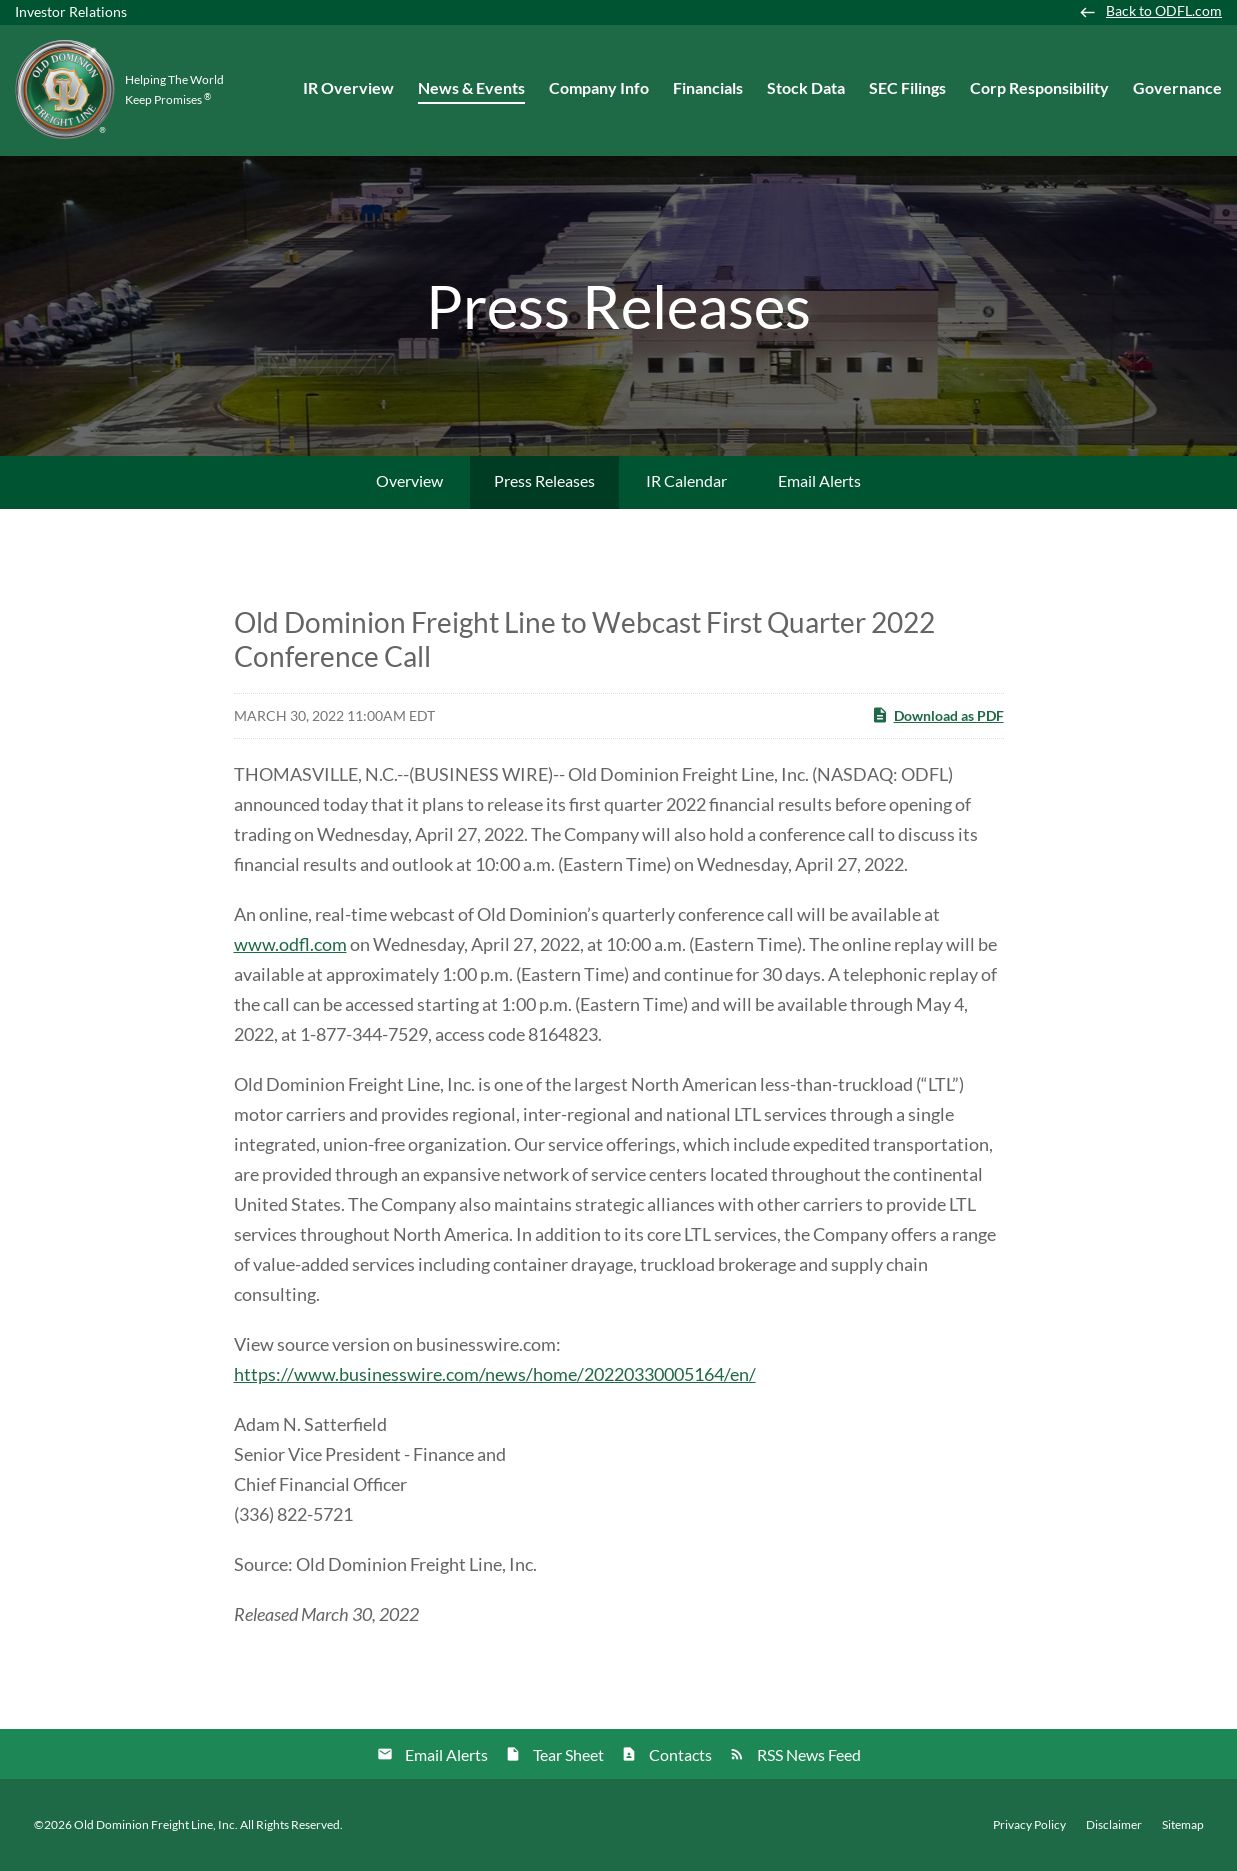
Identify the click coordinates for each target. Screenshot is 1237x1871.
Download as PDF (937, 715)
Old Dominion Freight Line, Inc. (156, 1824)
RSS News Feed (809, 1754)
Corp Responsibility (1039, 87)
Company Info (599, 87)
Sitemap (1183, 1825)
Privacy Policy (1029, 1825)
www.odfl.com (290, 944)
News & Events (471, 87)
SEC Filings (907, 87)
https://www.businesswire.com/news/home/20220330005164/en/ (495, 1374)
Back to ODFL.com (1164, 11)
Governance (1177, 87)
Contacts (680, 1754)
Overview (409, 480)
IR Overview (348, 87)
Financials (708, 87)
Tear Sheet (568, 1754)
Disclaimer (1114, 1825)
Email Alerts (819, 480)
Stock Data (806, 87)
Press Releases (544, 480)
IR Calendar (686, 480)
